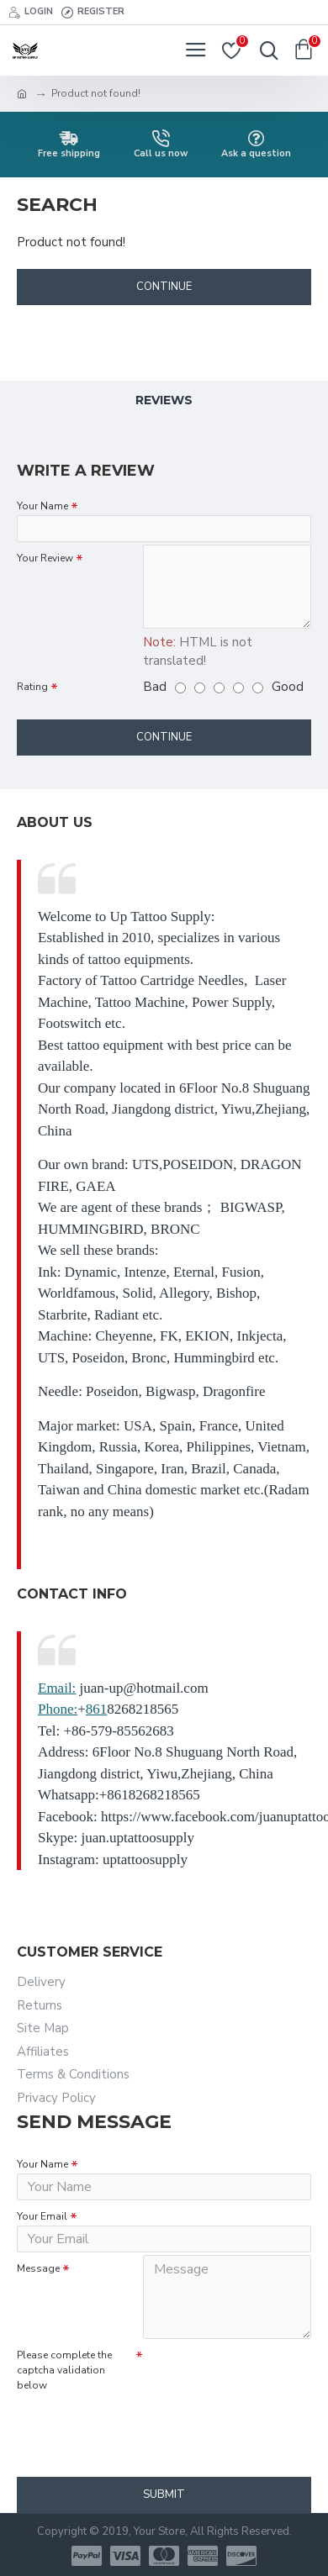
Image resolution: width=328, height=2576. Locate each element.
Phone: (57, 1709)
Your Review (45, 558)
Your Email (42, 2216)
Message (38, 2268)
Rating (32, 686)
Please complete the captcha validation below (64, 2370)
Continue (164, 286)
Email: (57, 1688)
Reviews (164, 400)
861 (97, 1709)
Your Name (42, 506)
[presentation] (134, 2424)
